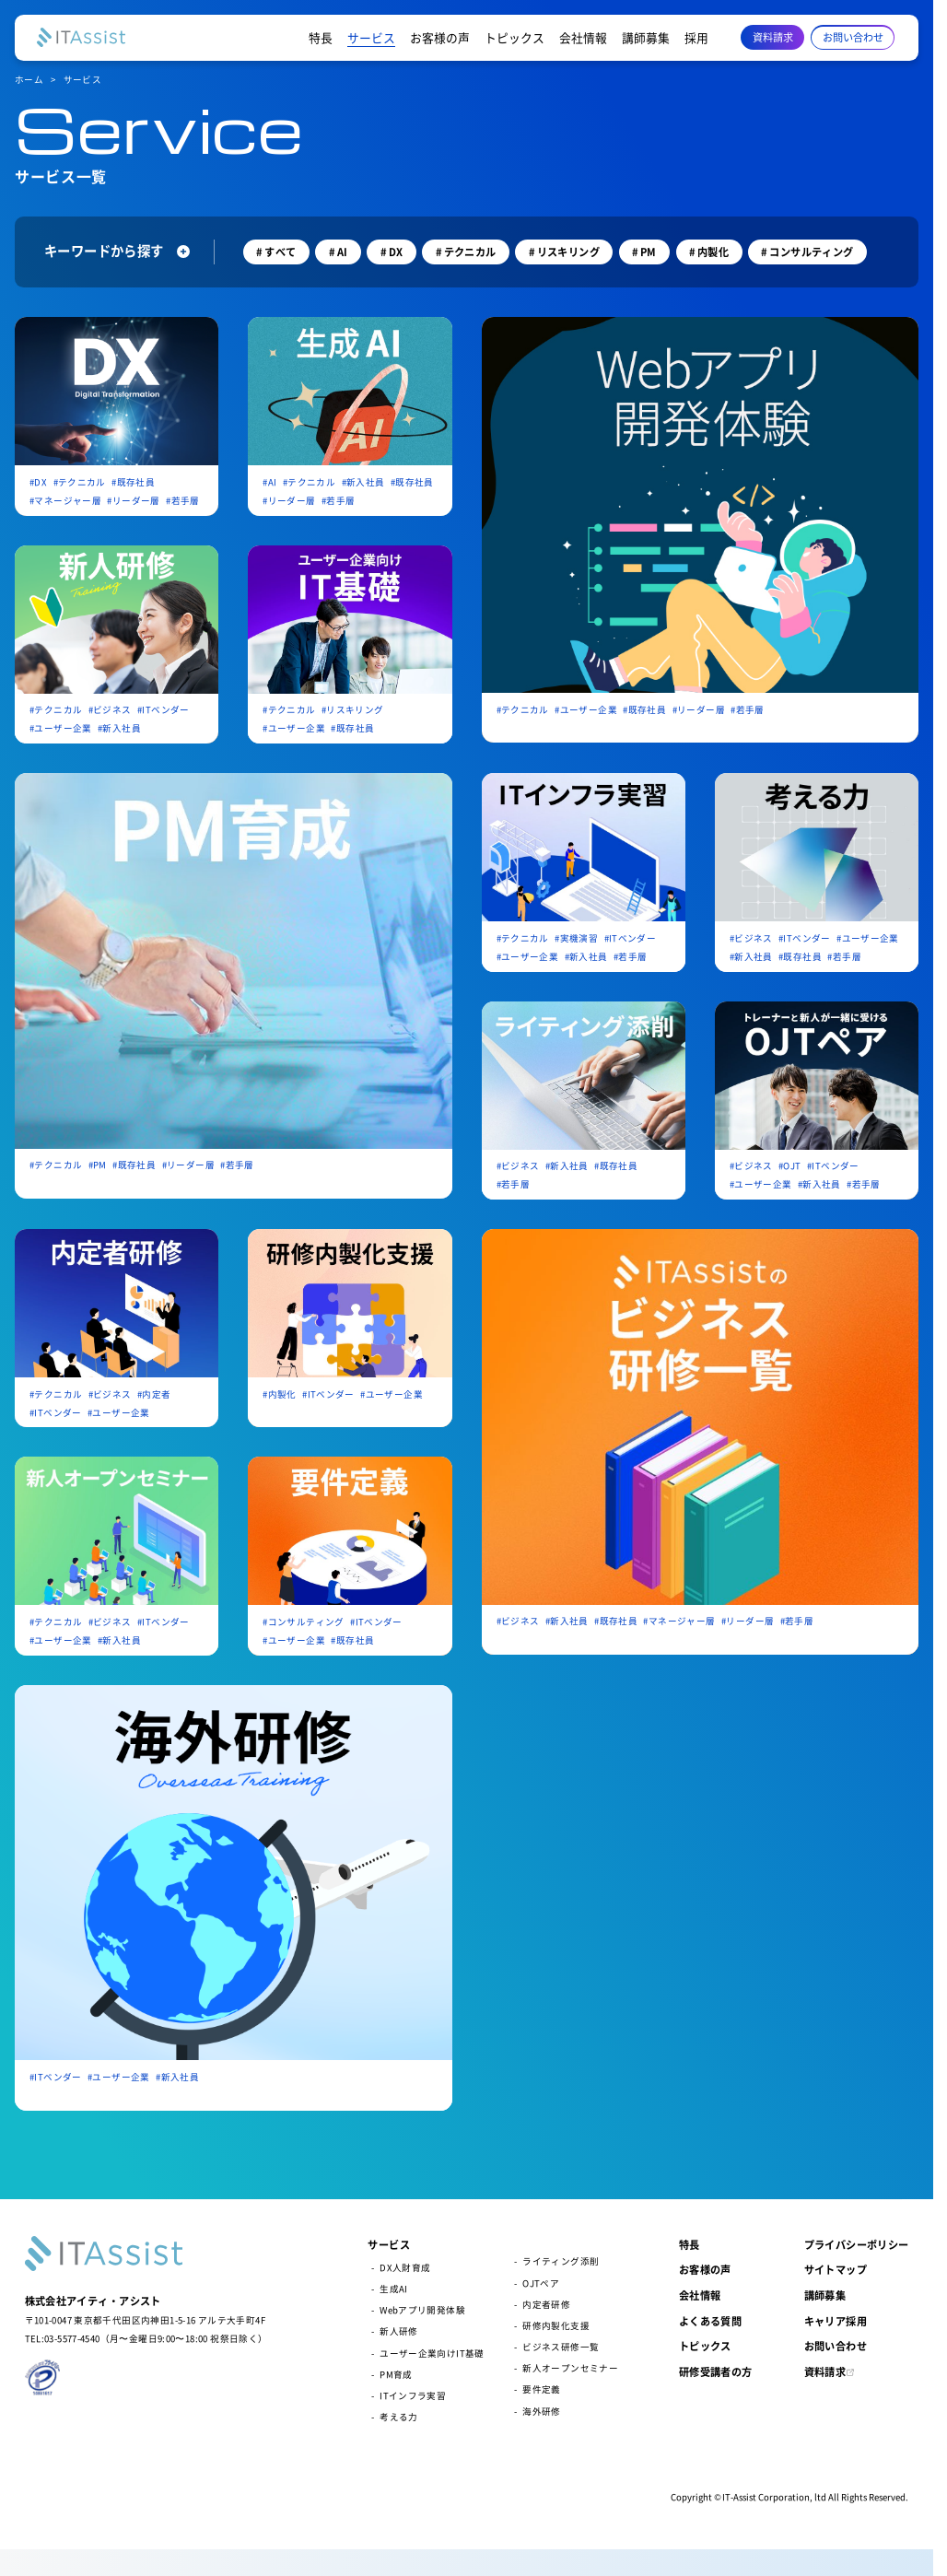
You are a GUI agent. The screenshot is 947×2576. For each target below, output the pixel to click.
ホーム (29, 79)
